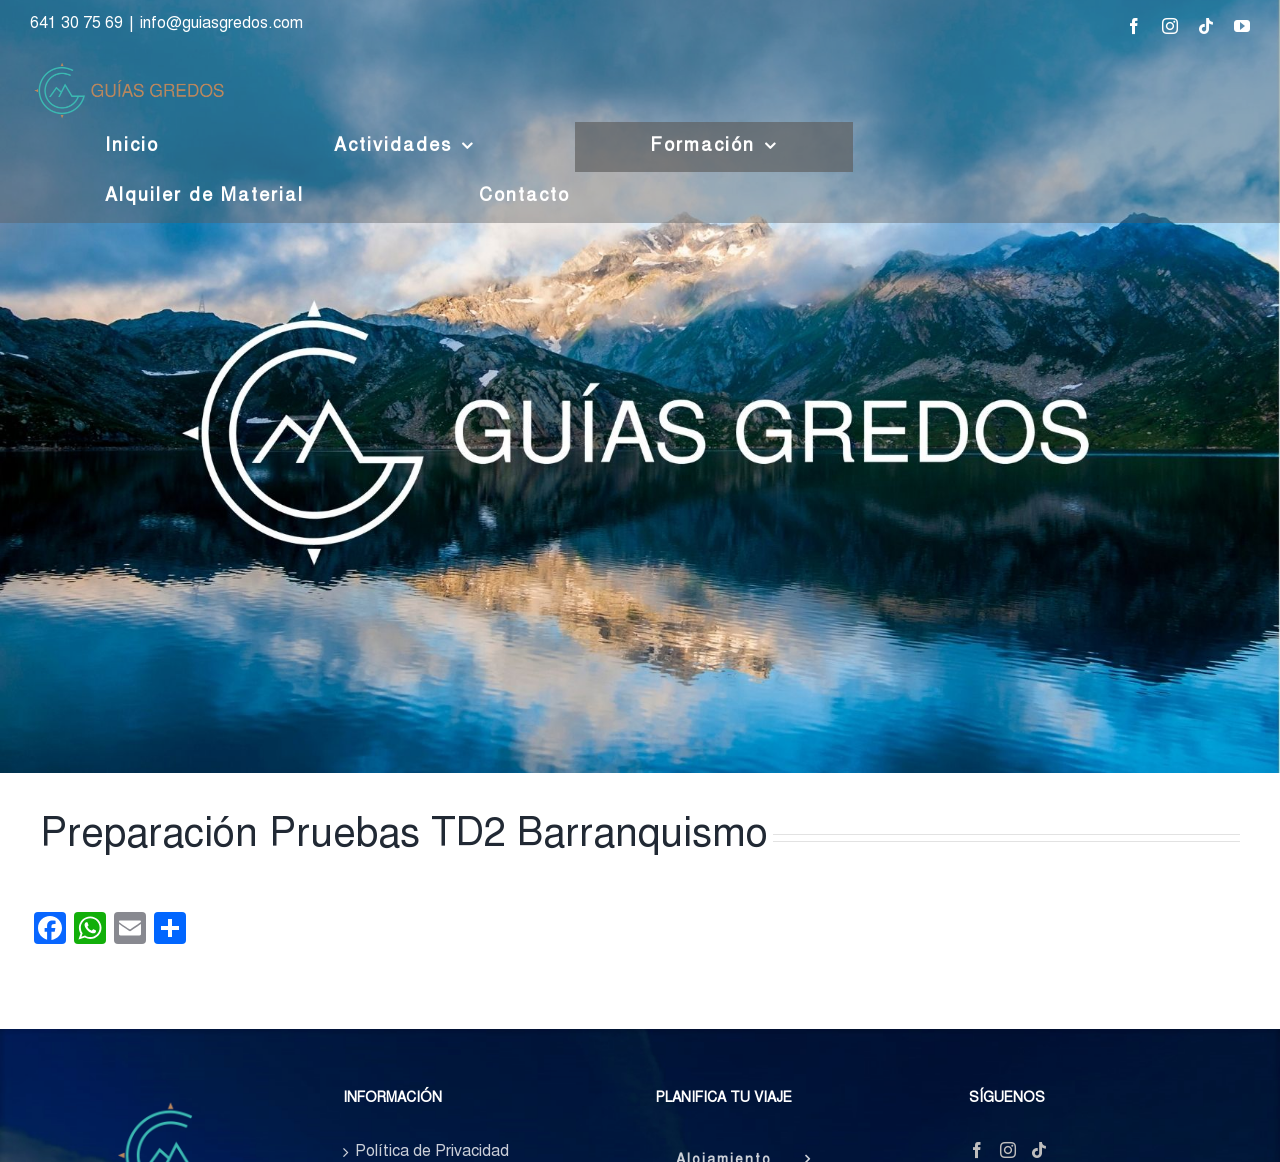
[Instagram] (1008, 1150)
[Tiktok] (1039, 1150)
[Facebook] (977, 1150)
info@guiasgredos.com (221, 24)
